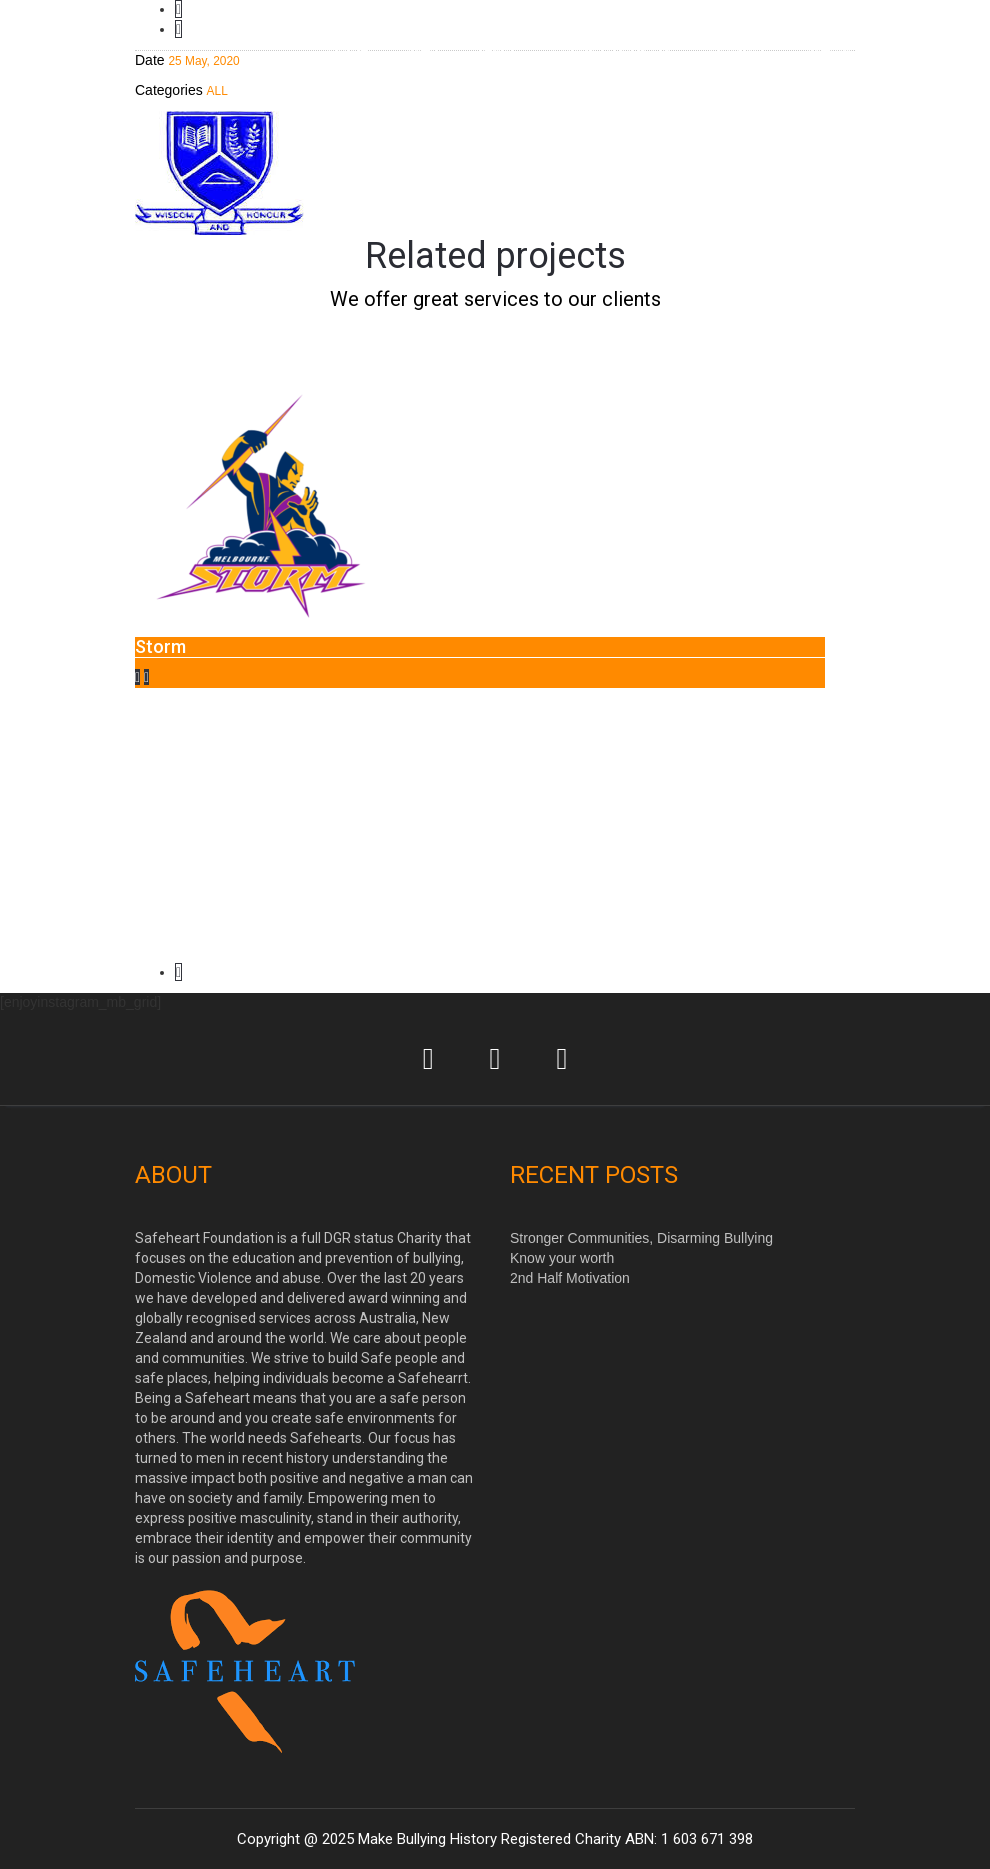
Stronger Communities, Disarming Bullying (641, 1238)
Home (348, 49)
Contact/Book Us (611, 49)
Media (829, 49)
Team (495, 49)
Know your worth (562, 1258)
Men (422, 49)
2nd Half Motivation (570, 1278)
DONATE (739, 49)
